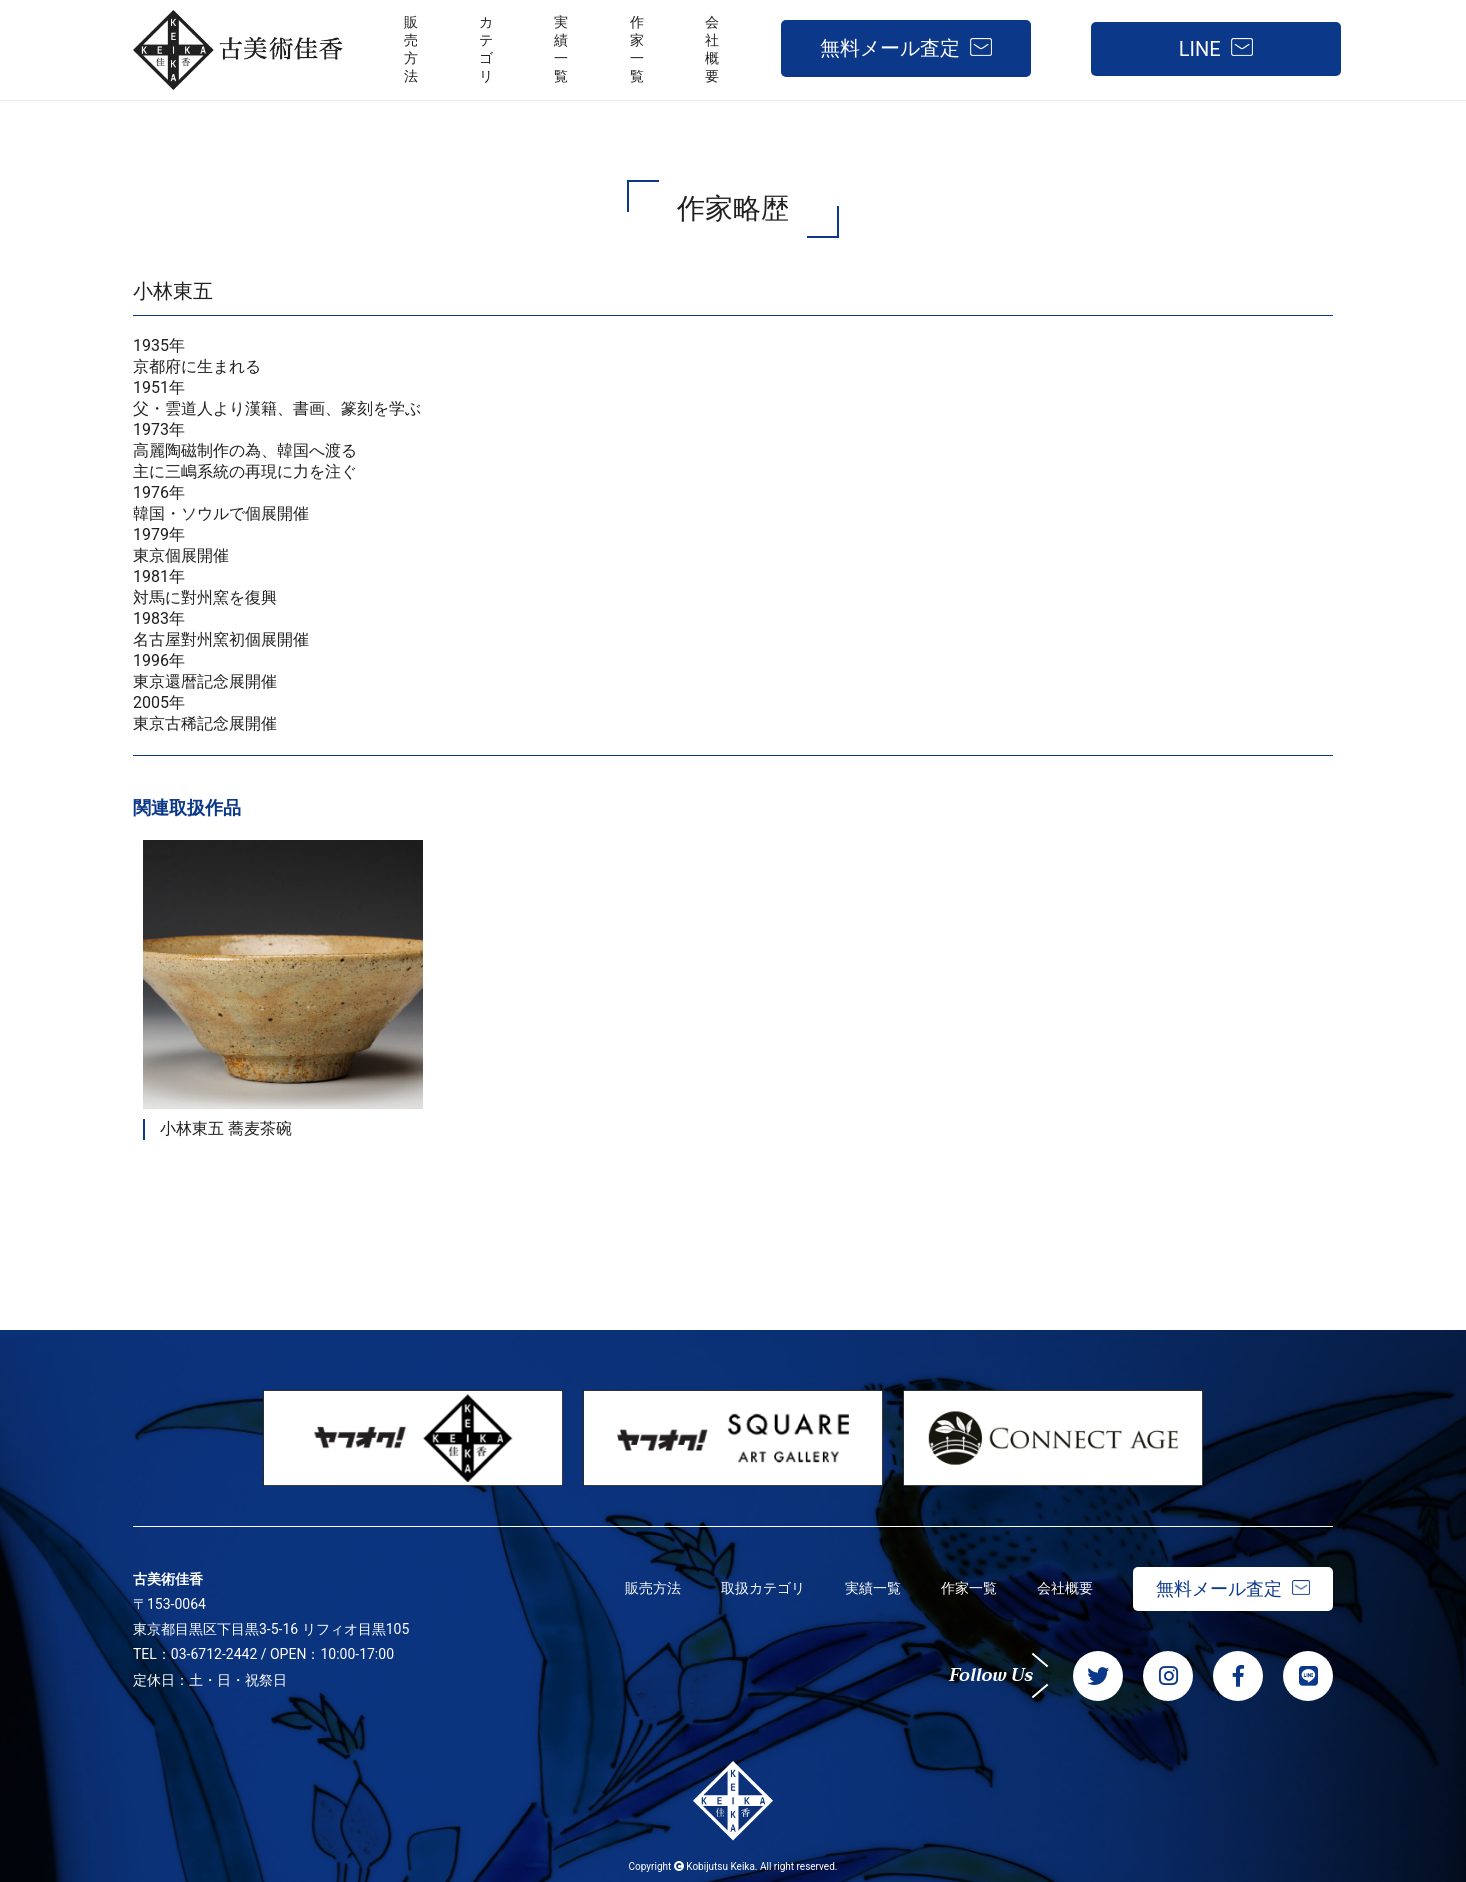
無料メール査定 (890, 48)
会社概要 (1065, 1588)
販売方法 (653, 1588)
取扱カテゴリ (763, 1588)
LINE (1200, 49)
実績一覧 (873, 1588)
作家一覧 (969, 1588)
